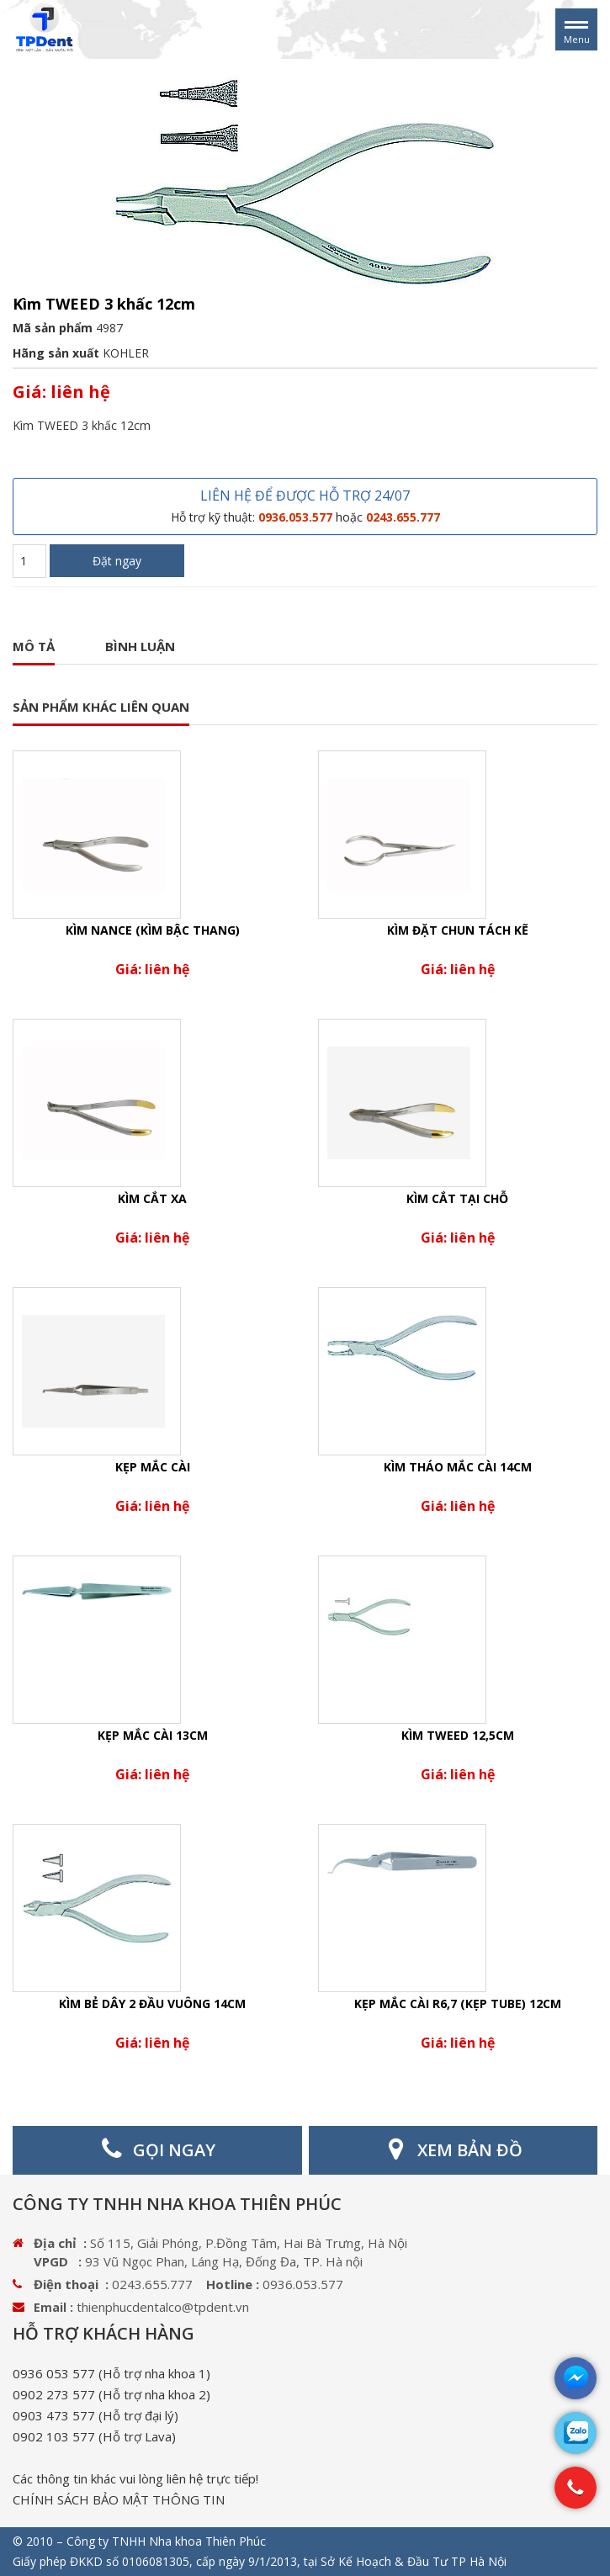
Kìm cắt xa (152, 1198)
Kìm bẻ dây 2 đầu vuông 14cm (152, 2004)
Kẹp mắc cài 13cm (153, 1735)
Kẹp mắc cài (152, 1467)
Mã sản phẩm (53, 328)
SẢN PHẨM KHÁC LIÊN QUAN (101, 706)
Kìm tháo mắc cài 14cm (458, 1467)
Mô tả (34, 646)
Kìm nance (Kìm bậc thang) (153, 930)
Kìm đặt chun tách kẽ (457, 930)
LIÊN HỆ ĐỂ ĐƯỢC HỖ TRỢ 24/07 (305, 505)
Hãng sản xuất (56, 353)
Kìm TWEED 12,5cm (457, 1735)
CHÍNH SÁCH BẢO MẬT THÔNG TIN (119, 2499)
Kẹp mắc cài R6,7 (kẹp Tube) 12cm (457, 2004)
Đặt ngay (117, 561)
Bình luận (140, 646)
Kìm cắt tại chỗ (457, 1198)
